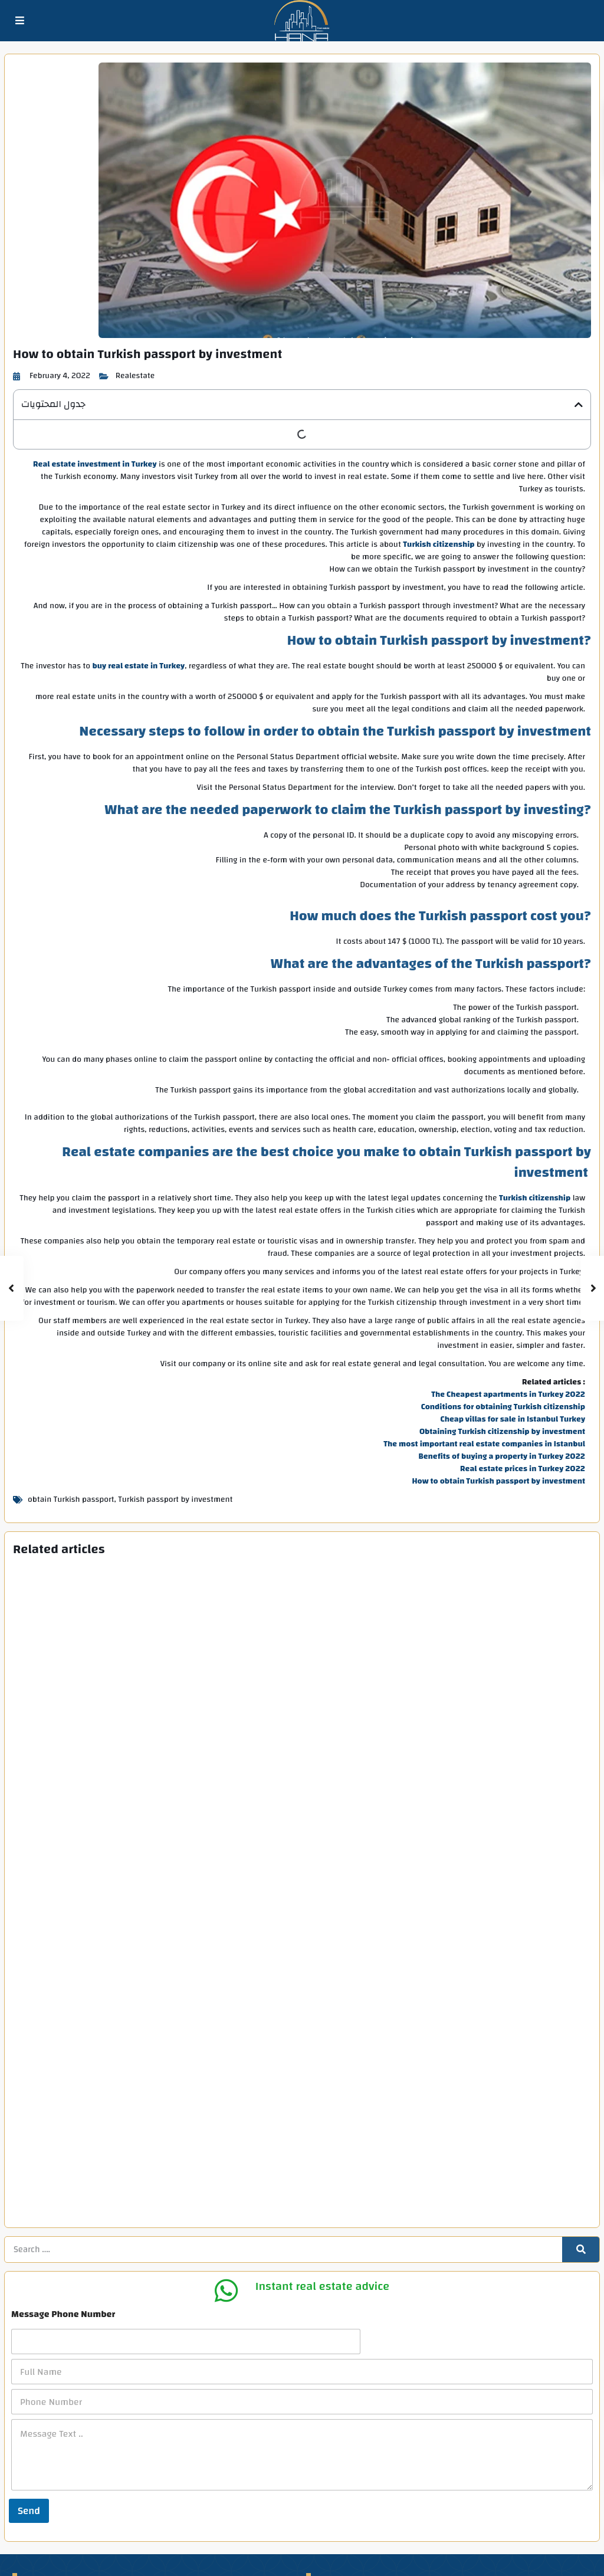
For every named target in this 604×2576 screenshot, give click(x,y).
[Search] (580, 2046)
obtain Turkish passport (71, 1500)
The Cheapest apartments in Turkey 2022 (508, 1395)
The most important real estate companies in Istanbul (484, 1444)
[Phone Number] (302, 2197)
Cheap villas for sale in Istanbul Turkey (513, 1420)
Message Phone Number (63, 2110)
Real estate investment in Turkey (95, 464)
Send (29, 2306)
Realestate (135, 375)
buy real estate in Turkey (139, 666)
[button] (579, 404)
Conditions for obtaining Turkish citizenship (503, 1407)
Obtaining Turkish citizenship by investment (502, 1432)
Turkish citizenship (438, 545)
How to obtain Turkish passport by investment (499, 1481)
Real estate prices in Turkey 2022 (522, 1469)
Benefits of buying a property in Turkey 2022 (501, 1457)
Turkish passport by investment (175, 1500)
